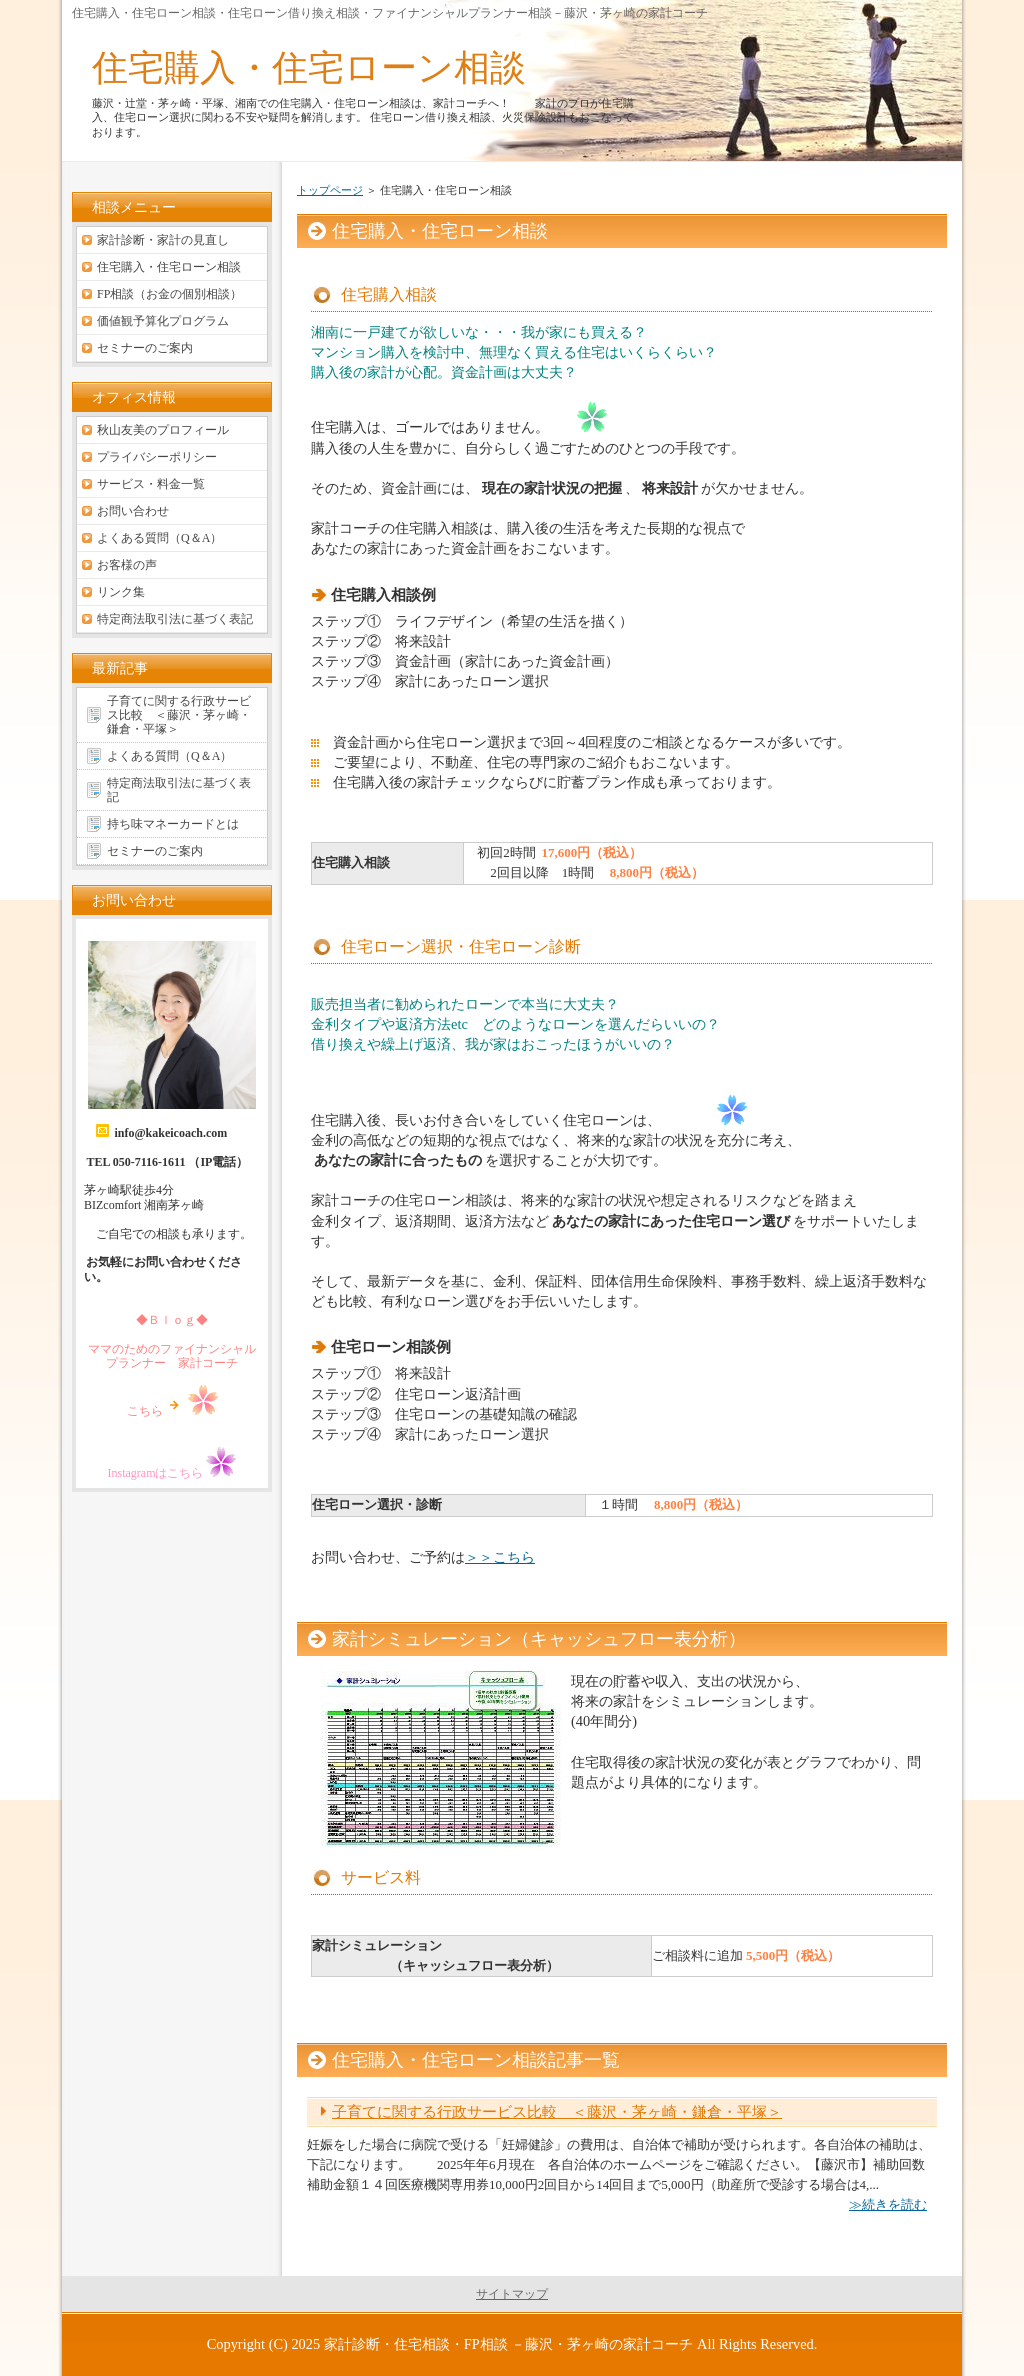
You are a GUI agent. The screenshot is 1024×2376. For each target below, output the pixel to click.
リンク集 (121, 592)
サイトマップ (512, 2294)
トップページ (330, 190)
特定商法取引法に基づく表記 (175, 619)
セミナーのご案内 (145, 348)
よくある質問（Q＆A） (159, 538)
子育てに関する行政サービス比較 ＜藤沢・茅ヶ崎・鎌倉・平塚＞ (557, 2111)
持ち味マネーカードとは (173, 824)
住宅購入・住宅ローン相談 (309, 67)
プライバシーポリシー (157, 457)
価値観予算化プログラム (163, 321)
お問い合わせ (133, 511)
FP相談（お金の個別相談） (169, 294)
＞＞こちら (500, 1557)
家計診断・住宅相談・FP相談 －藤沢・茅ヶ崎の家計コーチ (509, 2344)
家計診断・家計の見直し (163, 240)
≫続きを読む (888, 2204)
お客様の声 (127, 565)
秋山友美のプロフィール (163, 430)
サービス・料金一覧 (151, 484)
